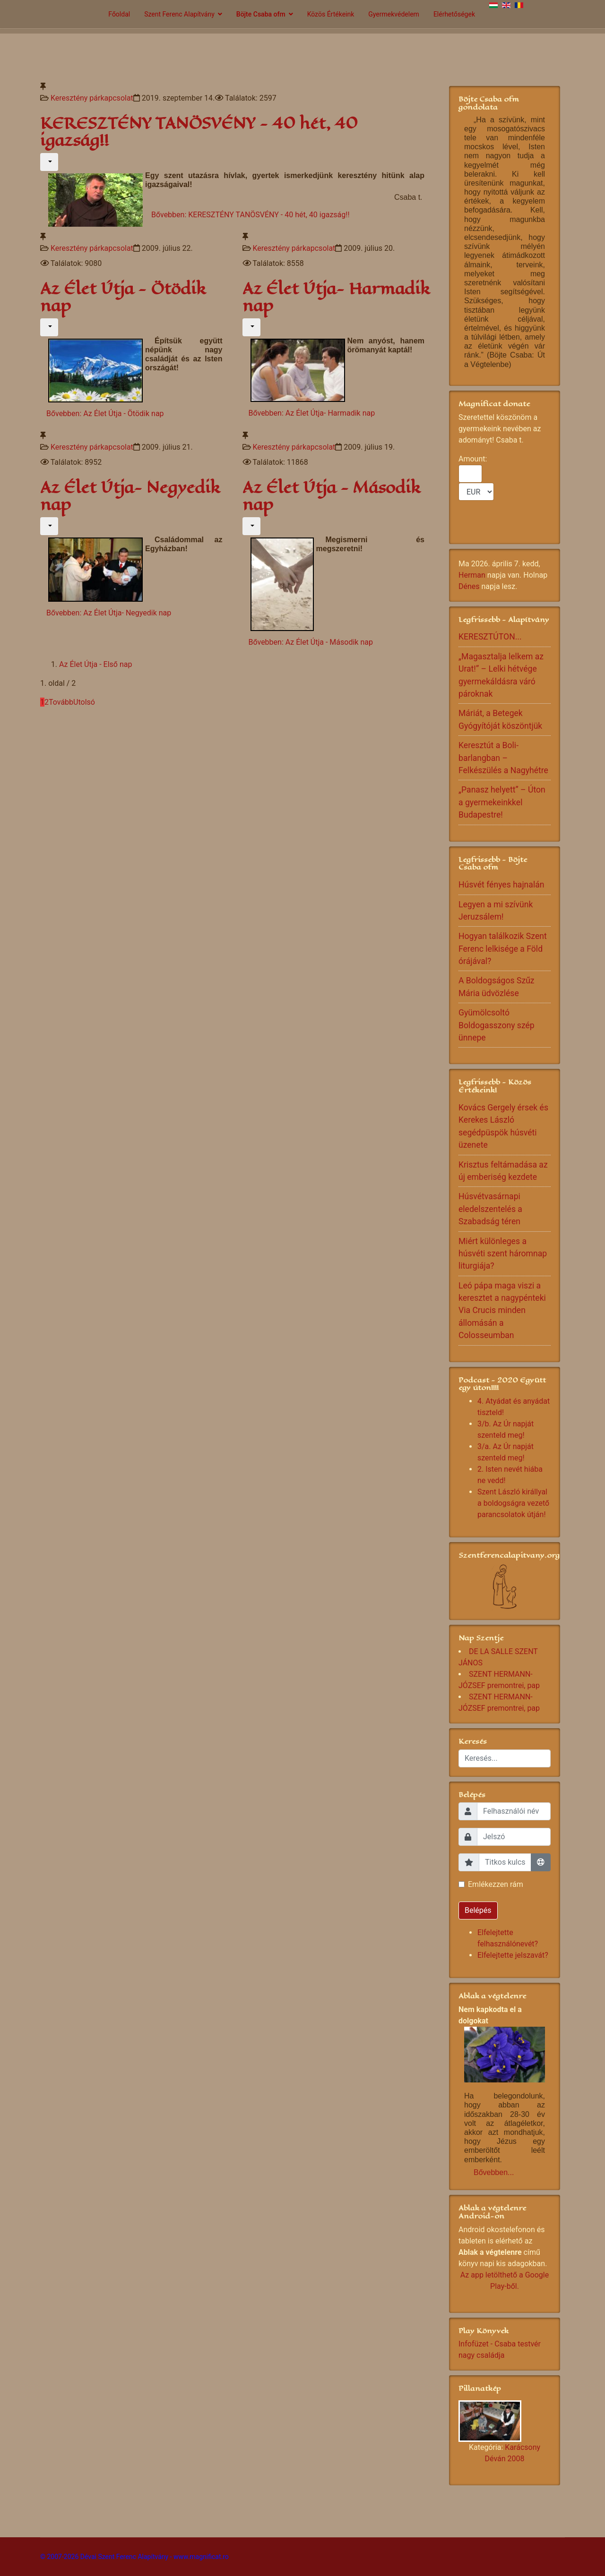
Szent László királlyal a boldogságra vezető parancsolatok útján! (513, 1503)
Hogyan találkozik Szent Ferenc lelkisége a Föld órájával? (502, 948)
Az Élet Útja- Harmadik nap (336, 297)
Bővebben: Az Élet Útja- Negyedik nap (108, 612)
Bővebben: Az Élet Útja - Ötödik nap (105, 413)
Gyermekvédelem (393, 14)
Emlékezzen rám (495, 1884)
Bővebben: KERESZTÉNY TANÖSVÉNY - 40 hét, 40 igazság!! (250, 214)
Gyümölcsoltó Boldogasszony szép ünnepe (496, 1025)
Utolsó (84, 702)
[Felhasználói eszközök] (49, 162)
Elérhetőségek (454, 14)
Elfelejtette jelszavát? (512, 1955)
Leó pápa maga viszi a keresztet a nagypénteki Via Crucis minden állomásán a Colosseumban (502, 1310)
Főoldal (119, 14)
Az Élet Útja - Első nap (95, 664)
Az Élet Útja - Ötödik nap (123, 297)
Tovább (61, 702)
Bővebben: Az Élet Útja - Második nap (311, 642)
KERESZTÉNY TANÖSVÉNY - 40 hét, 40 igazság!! (199, 132)
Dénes (469, 586)
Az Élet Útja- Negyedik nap (130, 496)
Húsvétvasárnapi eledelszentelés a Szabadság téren (490, 1209)
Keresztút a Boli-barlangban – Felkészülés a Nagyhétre (503, 758)
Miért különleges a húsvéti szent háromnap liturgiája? (502, 1254)
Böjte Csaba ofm (260, 14)
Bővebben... (494, 2172)
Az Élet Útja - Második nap (331, 496)
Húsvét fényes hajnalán (501, 884)
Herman (471, 575)
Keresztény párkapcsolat (92, 98)
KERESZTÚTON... (490, 636)
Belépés (478, 1910)
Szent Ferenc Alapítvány (179, 14)
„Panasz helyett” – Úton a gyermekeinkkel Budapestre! (501, 802)
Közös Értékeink (330, 14)
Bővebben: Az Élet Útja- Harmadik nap (312, 413)
